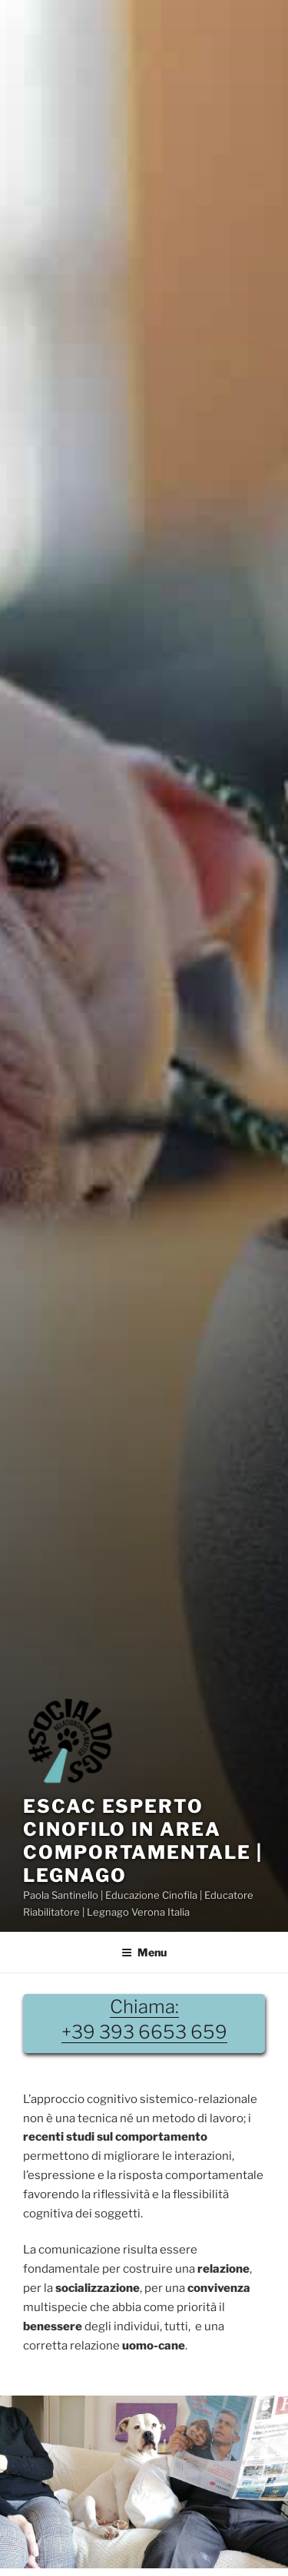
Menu (144, 1952)
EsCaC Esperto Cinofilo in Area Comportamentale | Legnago (143, 1841)
